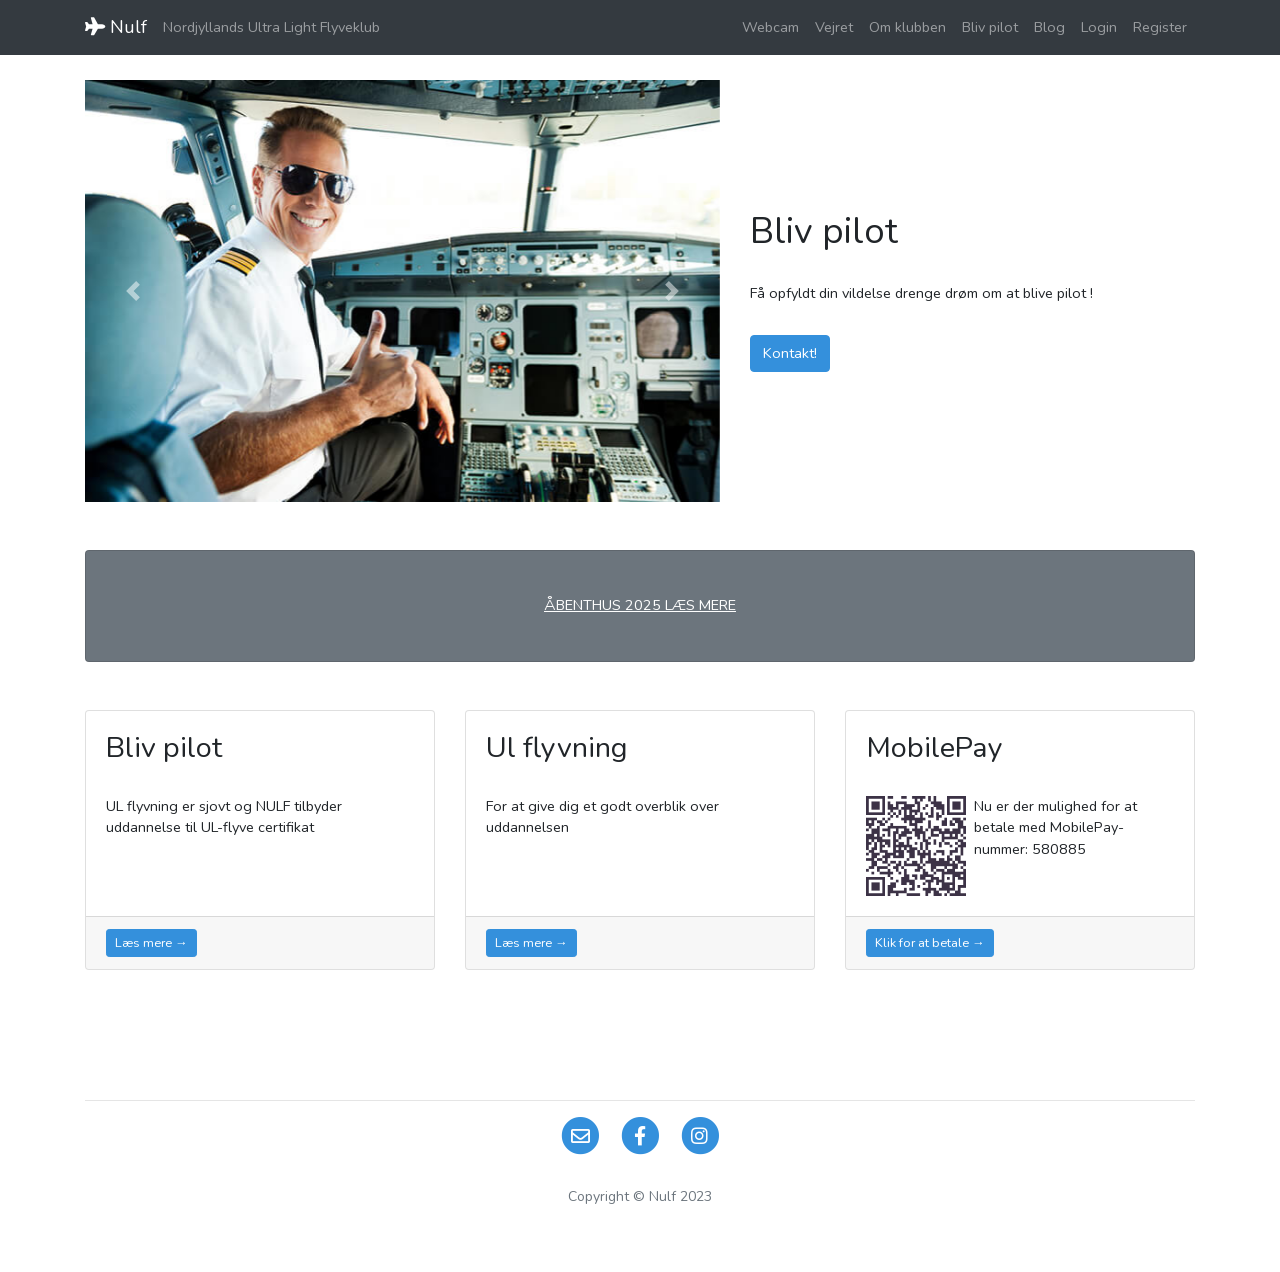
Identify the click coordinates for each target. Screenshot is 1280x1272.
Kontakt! (790, 353)
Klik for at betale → (930, 942)
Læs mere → (151, 942)
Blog (1049, 27)
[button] (132, 291)
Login (1099, 27)
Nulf (116, 27)
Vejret (834, 27)
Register (1160, 27)
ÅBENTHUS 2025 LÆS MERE (640, 605)
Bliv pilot (990, 27)
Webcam (770, 27)
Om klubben (907, 27)
